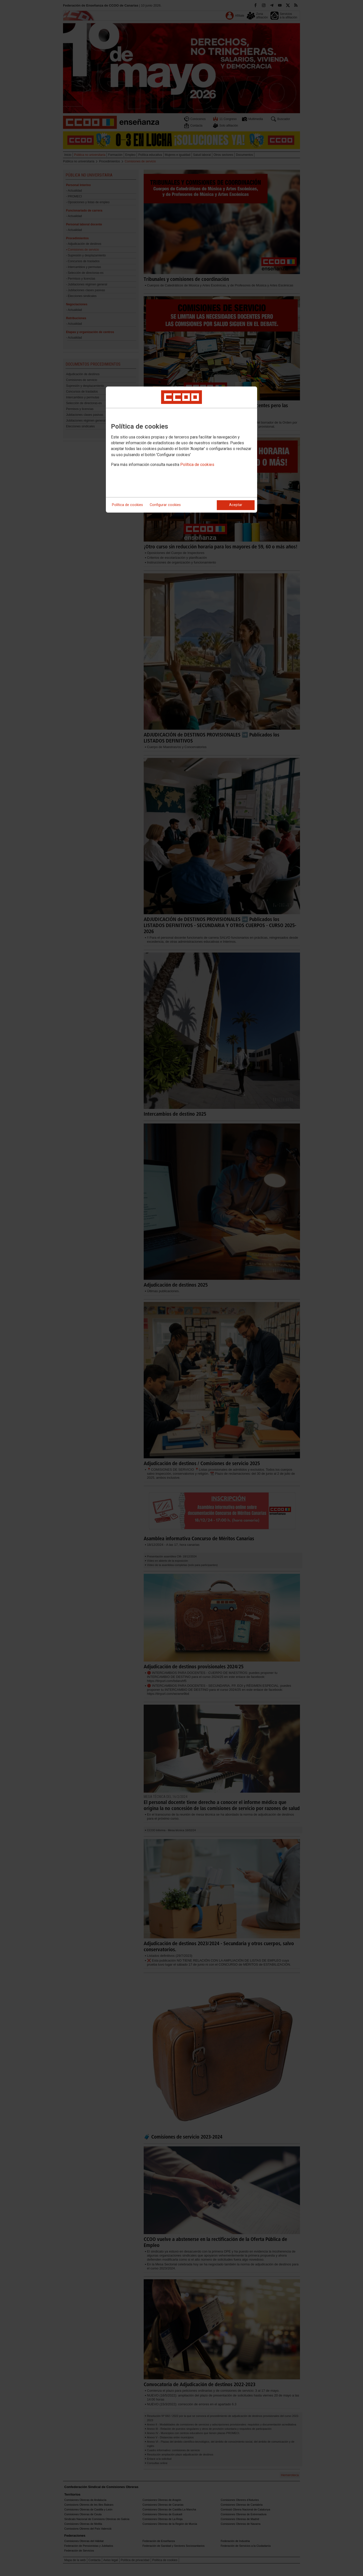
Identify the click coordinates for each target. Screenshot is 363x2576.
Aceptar (235, 505)
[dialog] (181, 450)
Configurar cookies (165, 505)
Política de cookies (197, 464)
